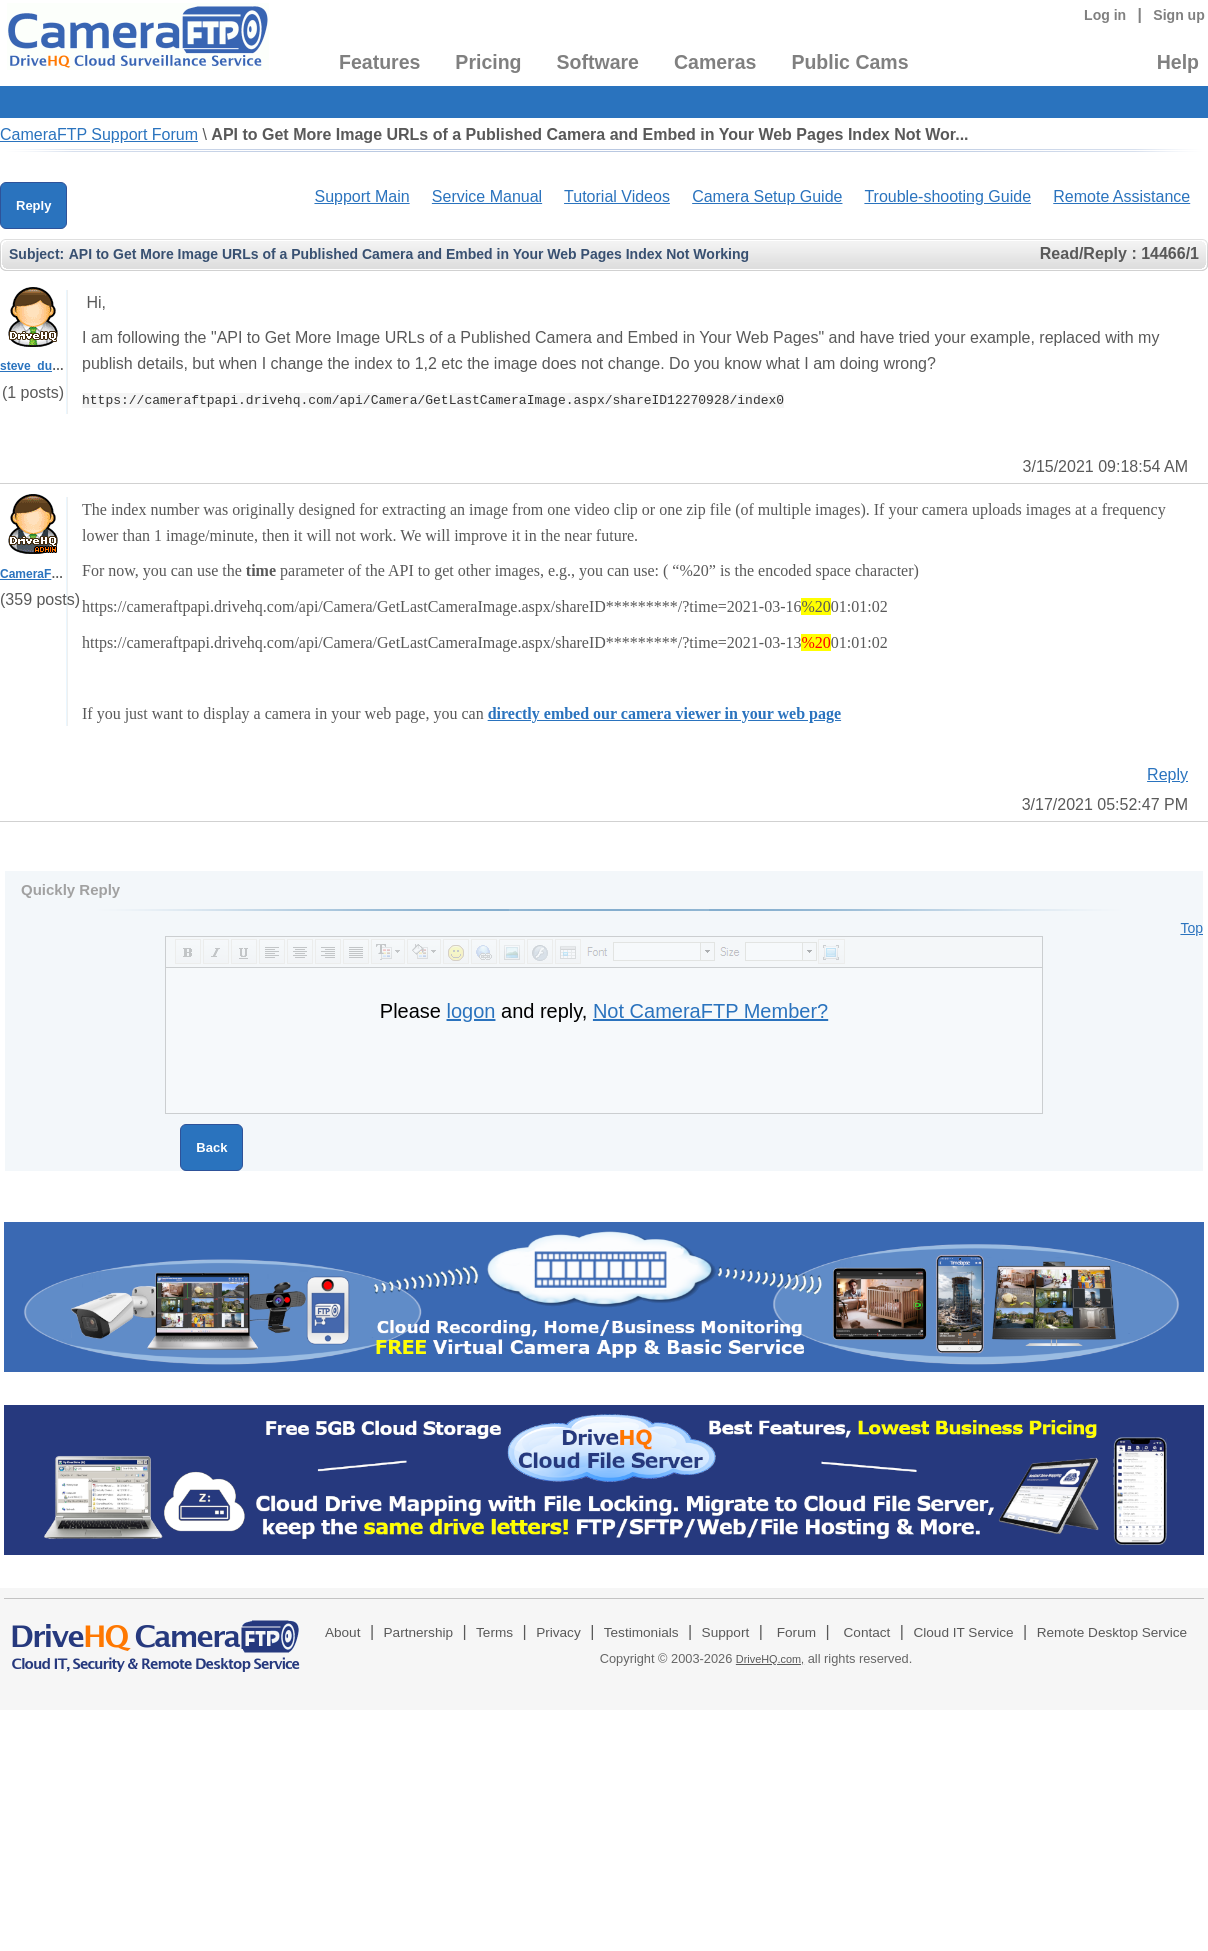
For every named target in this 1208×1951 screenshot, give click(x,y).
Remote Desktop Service (1112, 1632)
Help (1178, 62)
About (343, 1632)
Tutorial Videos (617, 196)
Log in (1105, 15)
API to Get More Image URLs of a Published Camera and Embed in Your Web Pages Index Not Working (409, 254)
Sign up (1179, 15)
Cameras (715, 62)
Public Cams (849, 62)
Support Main (361, 196)
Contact (867, 1632)
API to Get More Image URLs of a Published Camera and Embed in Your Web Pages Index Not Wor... (589, 134)
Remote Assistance (1121, 196)
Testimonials (641, 1632)
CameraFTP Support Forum (99, 134)
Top (1191, 928)
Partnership (419, 1632)
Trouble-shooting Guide (947, 196)
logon (471, 1011)
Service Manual (487, 196)
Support (726, 1632)
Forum (796, 1632)
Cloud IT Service (963, 1632)
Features (379, 62)
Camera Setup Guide (767, 196)
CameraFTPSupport (56, 574)
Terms (494, 1632)
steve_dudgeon (44, 366)
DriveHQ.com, (770, 1659)
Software (598, 62)
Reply (33, 205)
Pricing (488, 62)
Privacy (558, 1632)
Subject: (36, 254)
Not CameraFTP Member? (710, 1011)
